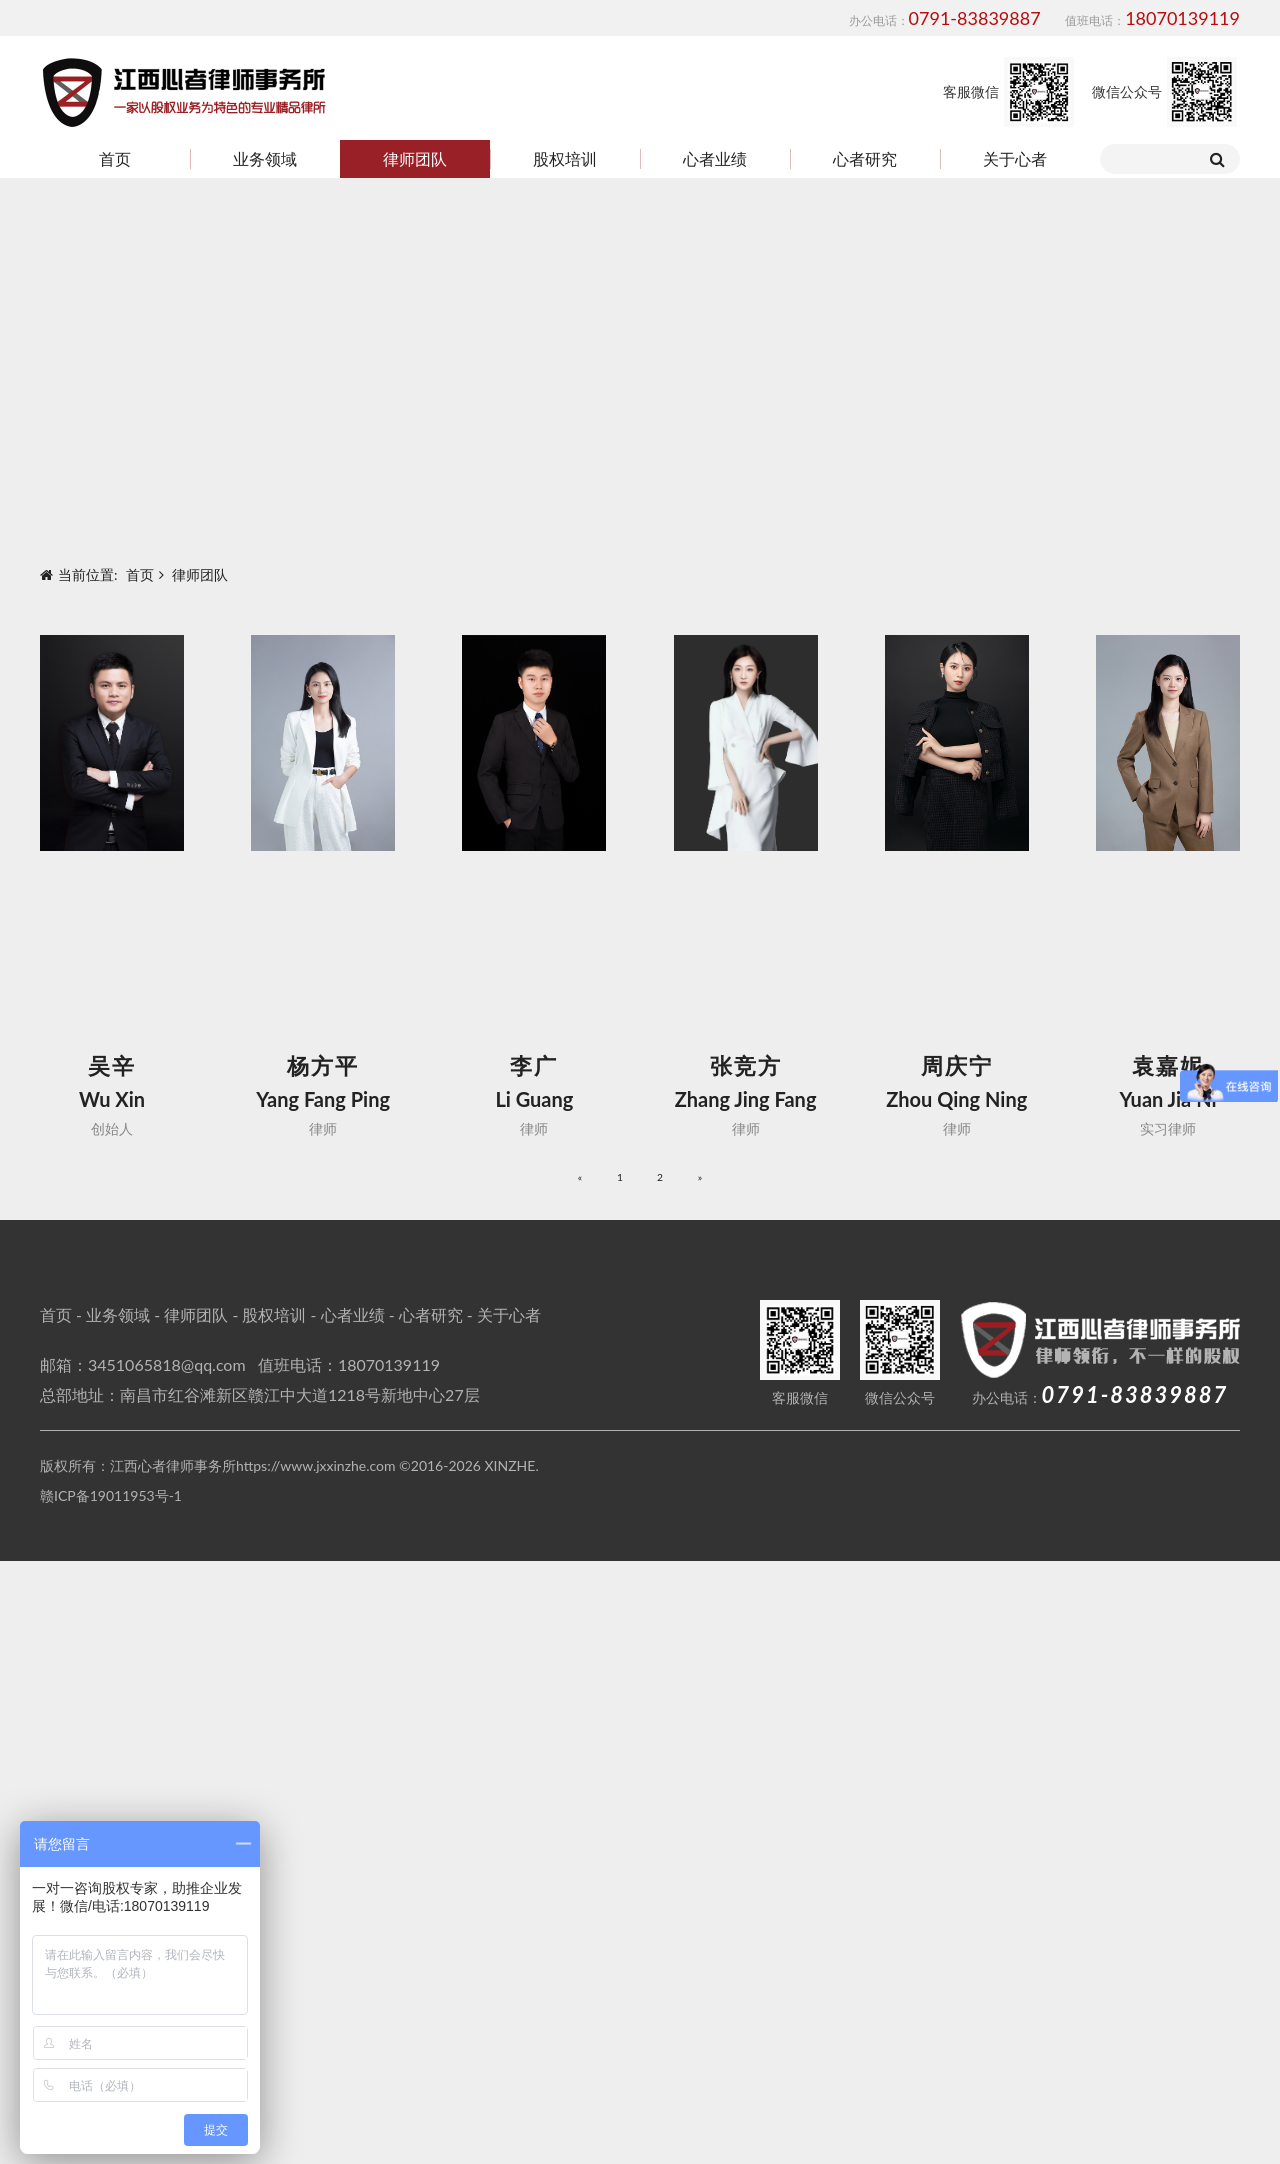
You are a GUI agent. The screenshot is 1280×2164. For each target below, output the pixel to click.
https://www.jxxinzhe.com (316, 2068)
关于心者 (1015, 158)
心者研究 (865, 158)
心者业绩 (715, 158)
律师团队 (415, 158)
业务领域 (265, 158)
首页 (115, 158)
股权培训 (565, 158)
